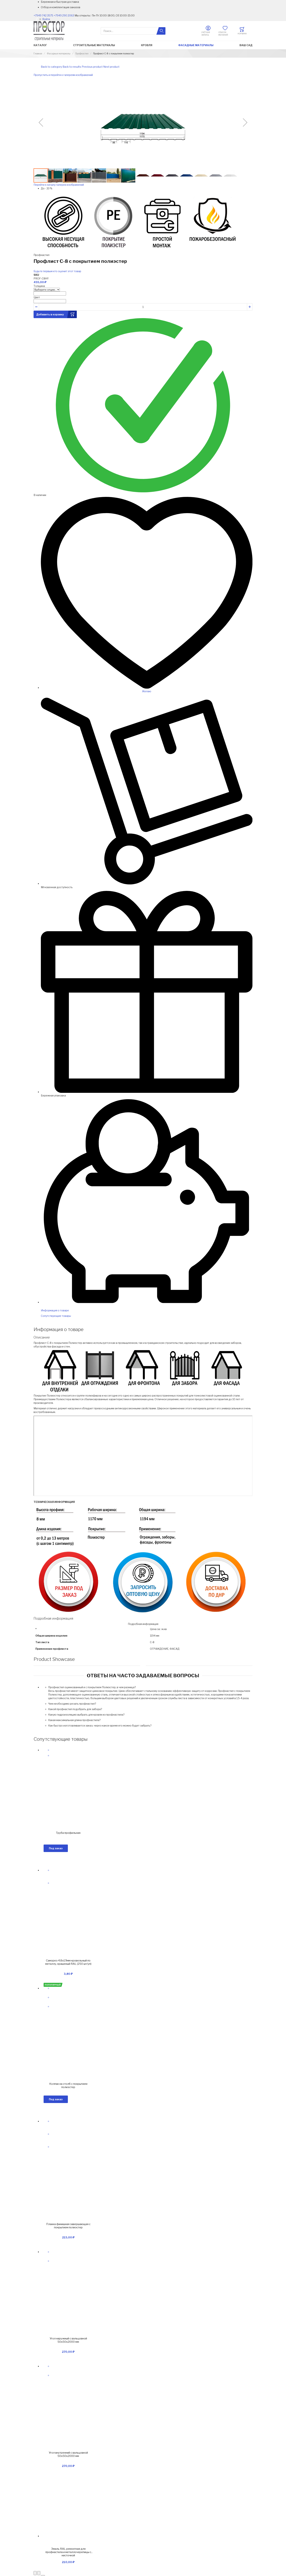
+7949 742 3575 (43, 15)
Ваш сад (245, 45)
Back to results (72, 66)
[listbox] (143, 289)
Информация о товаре (55, 1310)
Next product (111, 66)
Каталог (40, 45)
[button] (41, 122)
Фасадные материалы (195, 45)
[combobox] (133, 31)
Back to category (51, 66)
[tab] (150, 1687)
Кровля (146, 45)
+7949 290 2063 (64, 15)
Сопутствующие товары (56, 1315)
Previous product (92, 66)
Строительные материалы (94, 45)
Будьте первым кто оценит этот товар (57, 271)
